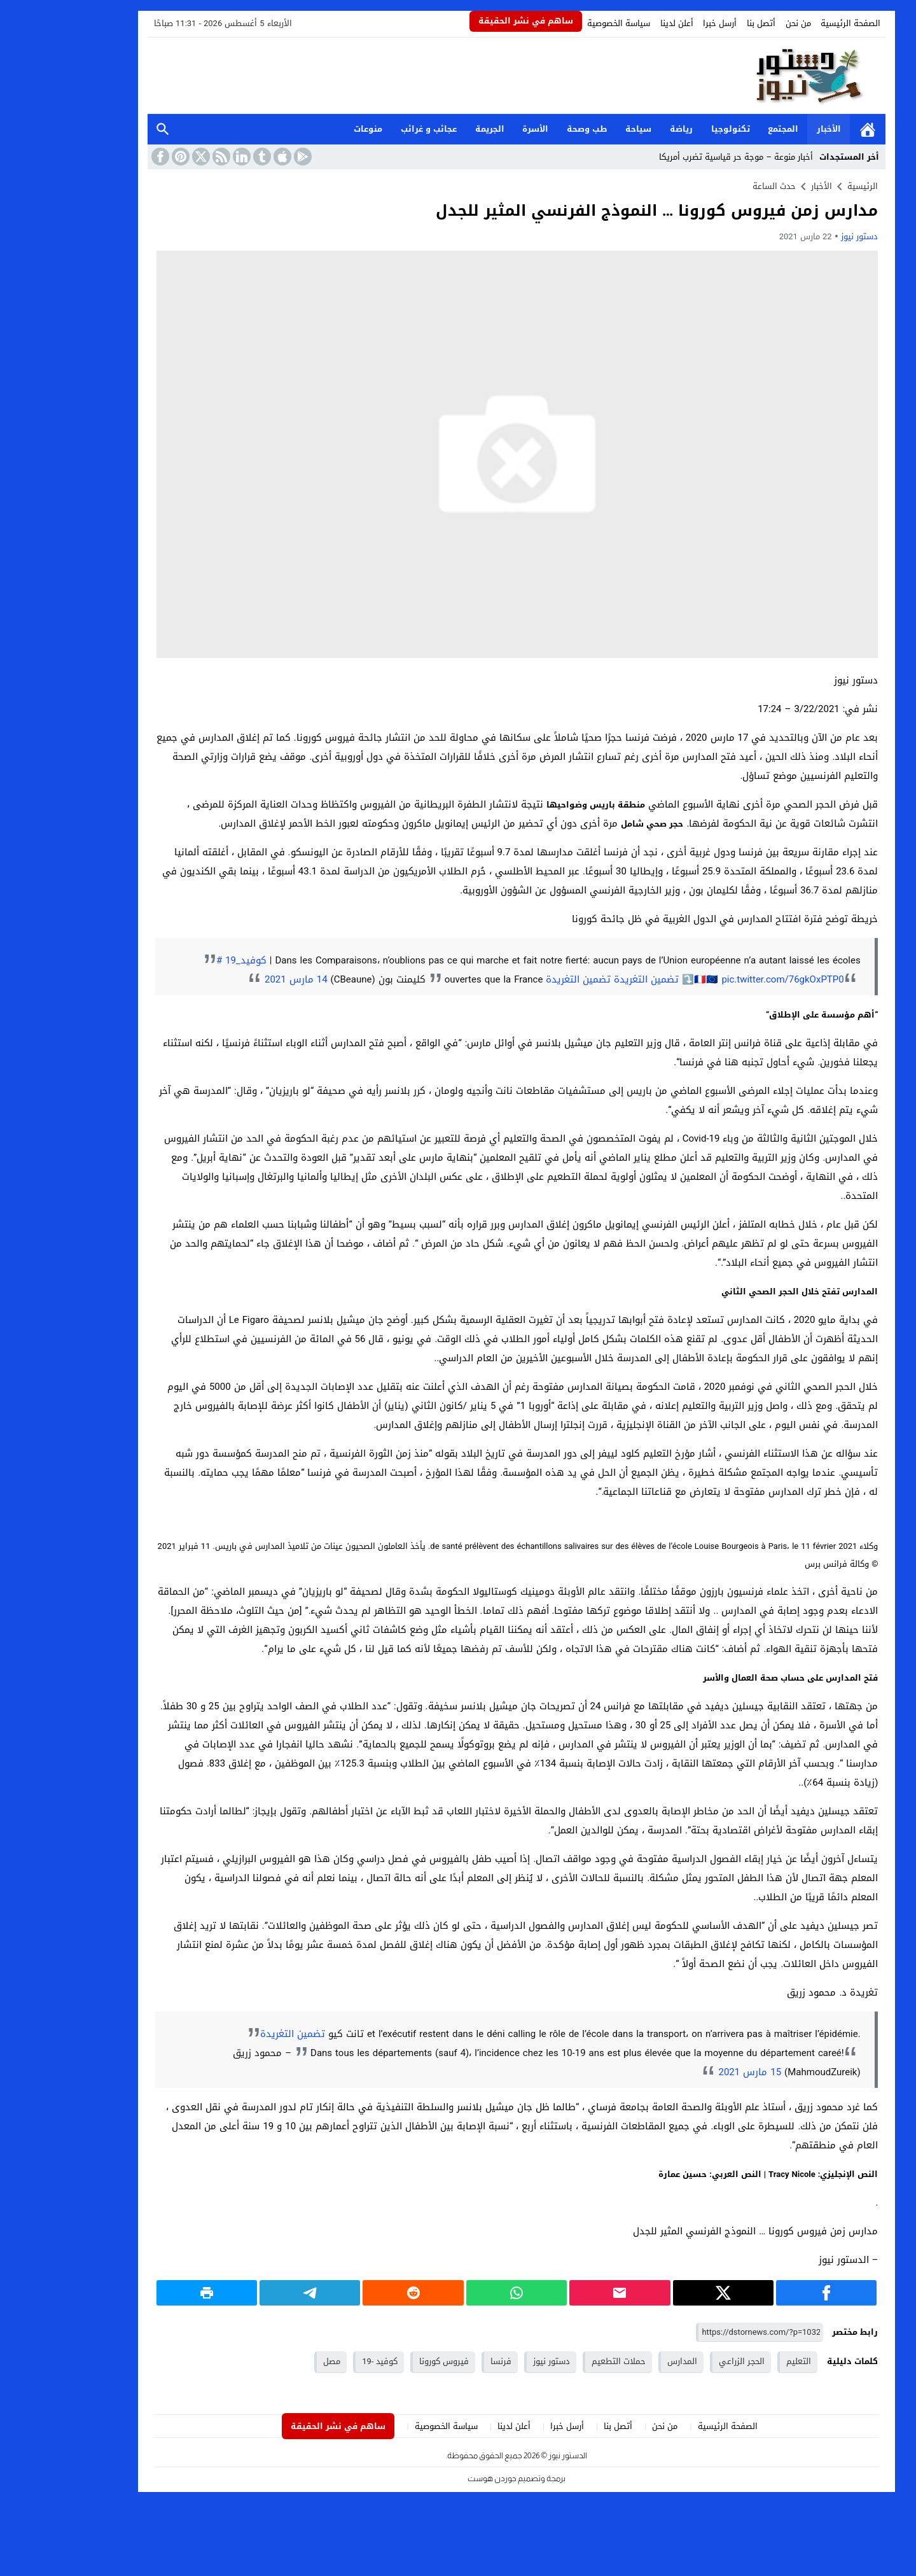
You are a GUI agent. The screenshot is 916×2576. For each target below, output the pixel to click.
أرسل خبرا (661, 23)
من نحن (740, 23)
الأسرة (477, 129)
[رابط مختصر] (701, 2332)
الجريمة (431, 129)
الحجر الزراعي (683, 2361)
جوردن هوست (433, 2478)
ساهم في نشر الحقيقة (467, 21)
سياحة (580, 129)
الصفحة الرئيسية (792, 23)
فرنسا (442, 2361)
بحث (104, 129)
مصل (273, 2361)
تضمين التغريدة (587, 979)
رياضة (622, 129)
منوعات (309, 129)
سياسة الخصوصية (560, 23)
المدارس (624, 2361)
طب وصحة (528, 129)
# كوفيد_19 (183, 960)
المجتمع (724, 129)
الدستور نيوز (509, 2455)
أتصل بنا (702, 23)
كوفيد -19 (321, 2361)
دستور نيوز (800, 236)
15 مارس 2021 (691, 2072)
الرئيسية (809, 129)
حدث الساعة (715, 186)
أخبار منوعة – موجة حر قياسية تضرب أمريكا (677, 157)
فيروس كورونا (385, 2361)
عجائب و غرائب (370, 129)
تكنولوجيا (672, 129)
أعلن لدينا (618, 23)
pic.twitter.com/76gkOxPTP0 (724, 979)
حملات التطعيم (560, 2361)
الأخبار (770, 129)
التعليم (740, 2361)
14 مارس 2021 (237, 979)
